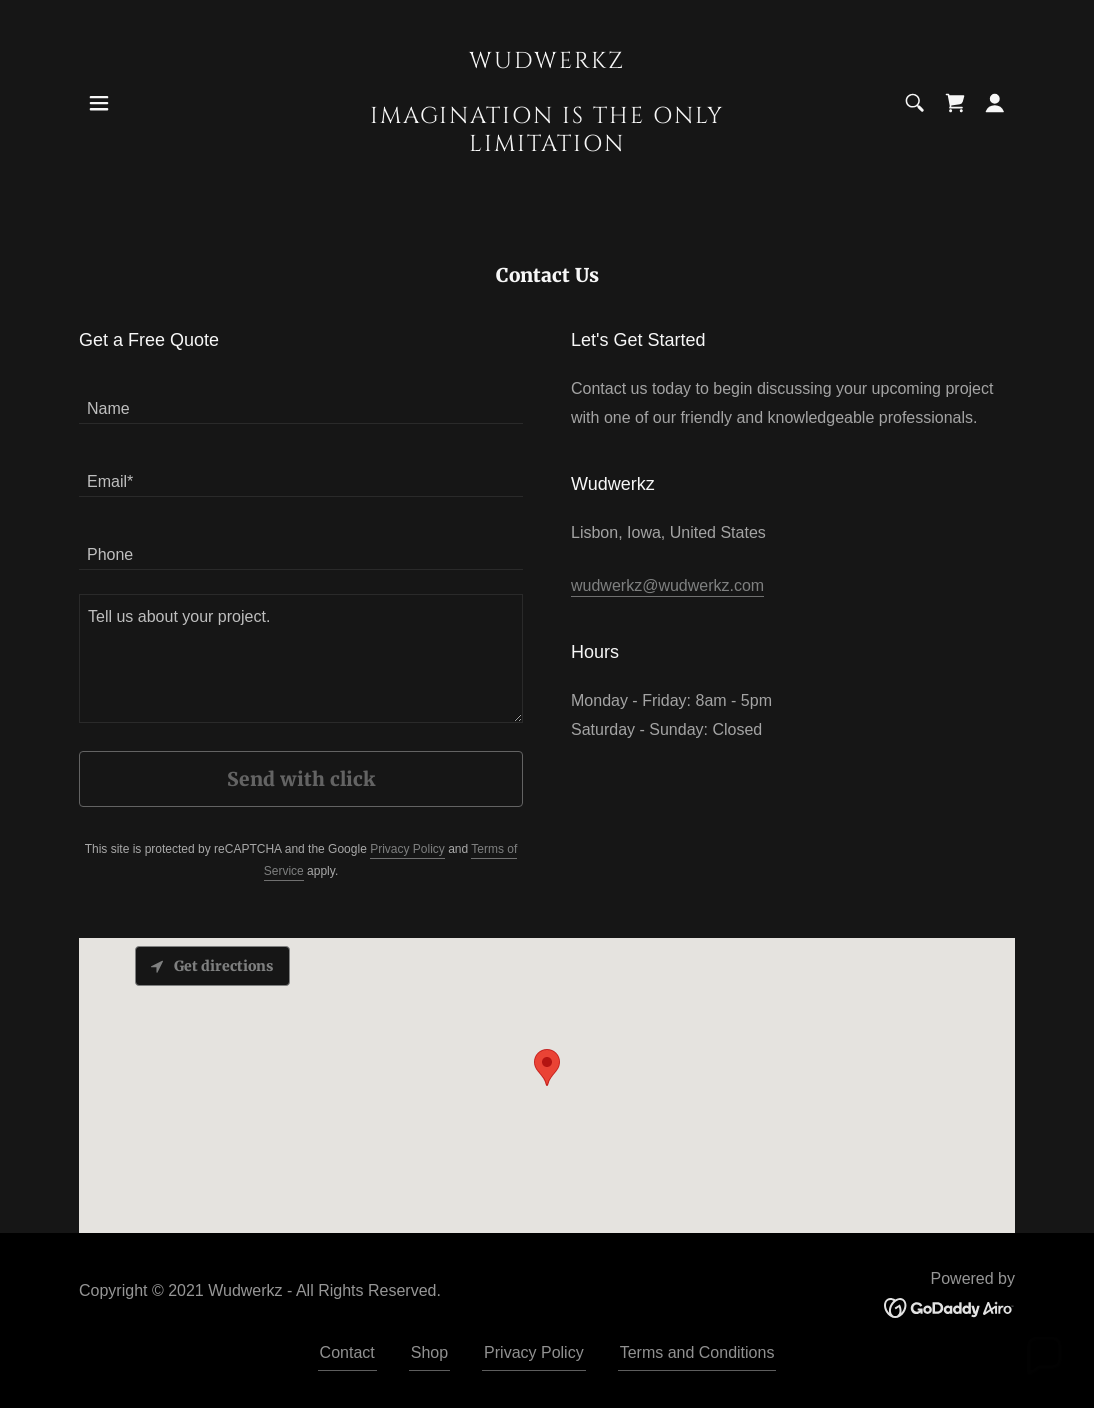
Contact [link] (347, 1352)
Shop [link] (429, 1352)
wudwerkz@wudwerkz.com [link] (667, 585)
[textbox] (301, 399)
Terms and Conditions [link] (697, 1352)
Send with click (301, 779)
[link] (547, 145)
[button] (99, 103)
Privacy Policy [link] (407, 849)
